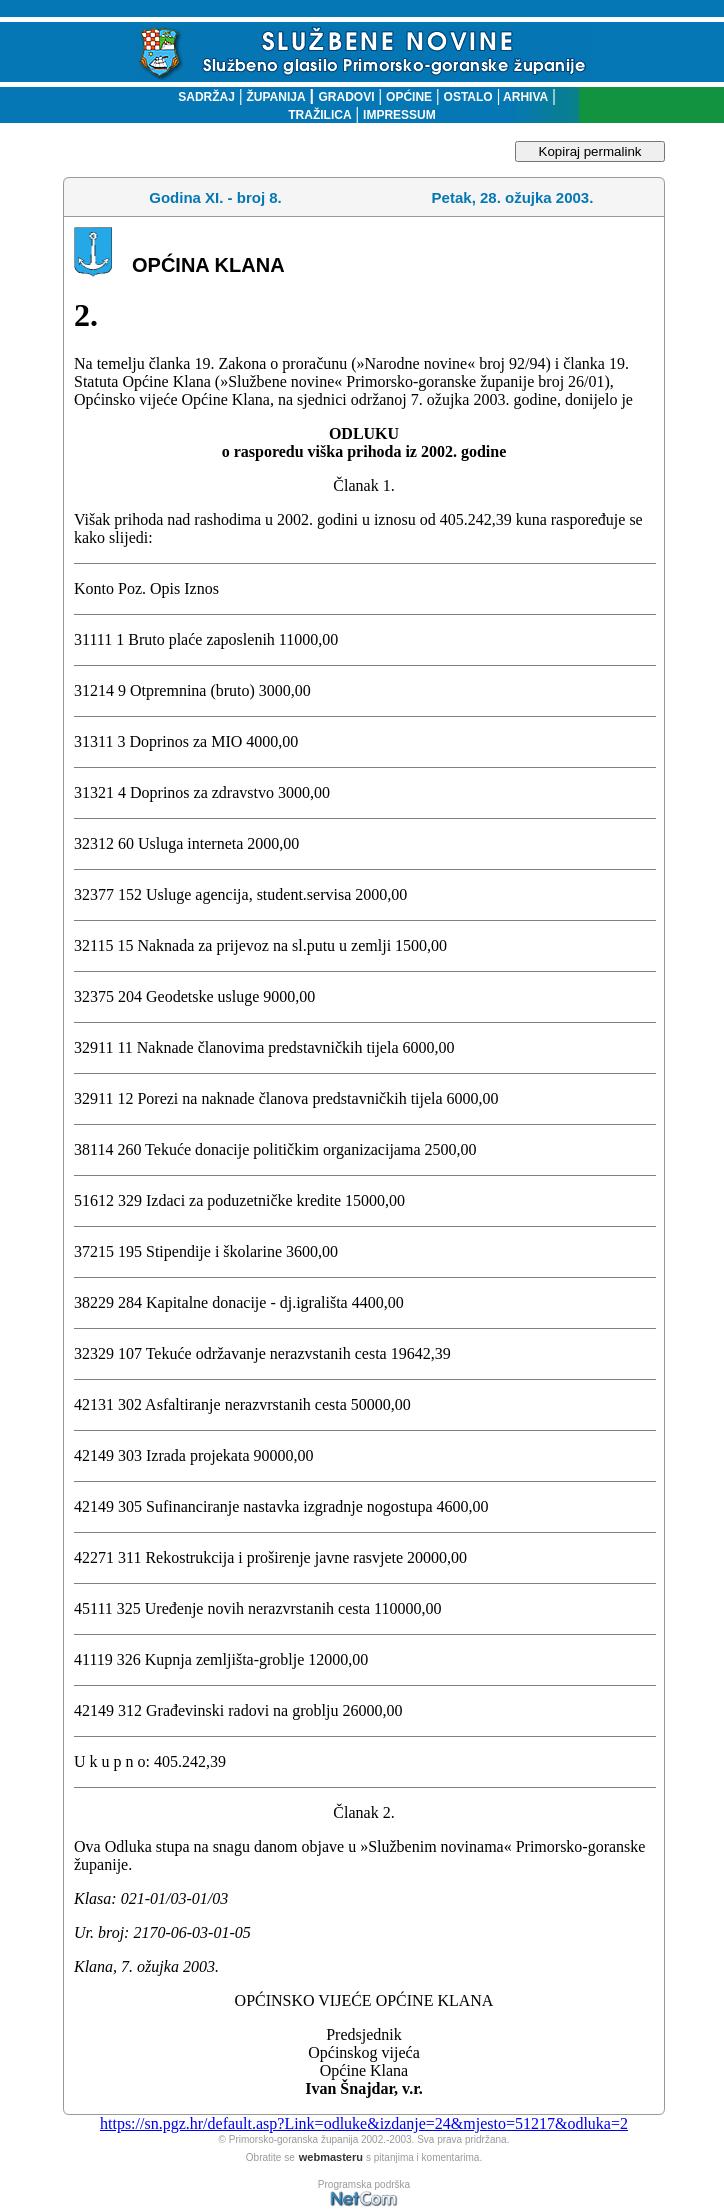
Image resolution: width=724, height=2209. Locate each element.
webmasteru (331, 2157)
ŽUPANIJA (275, 97)
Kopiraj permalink (590, 151)
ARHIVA (524, 97)
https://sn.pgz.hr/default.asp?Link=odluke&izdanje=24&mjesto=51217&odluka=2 (364, 2123)
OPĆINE (409, 97)
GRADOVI (347, 97)
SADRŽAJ (201, 97)
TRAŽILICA (319, 115)
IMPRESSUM (399, 115)
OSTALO (468, 97)
